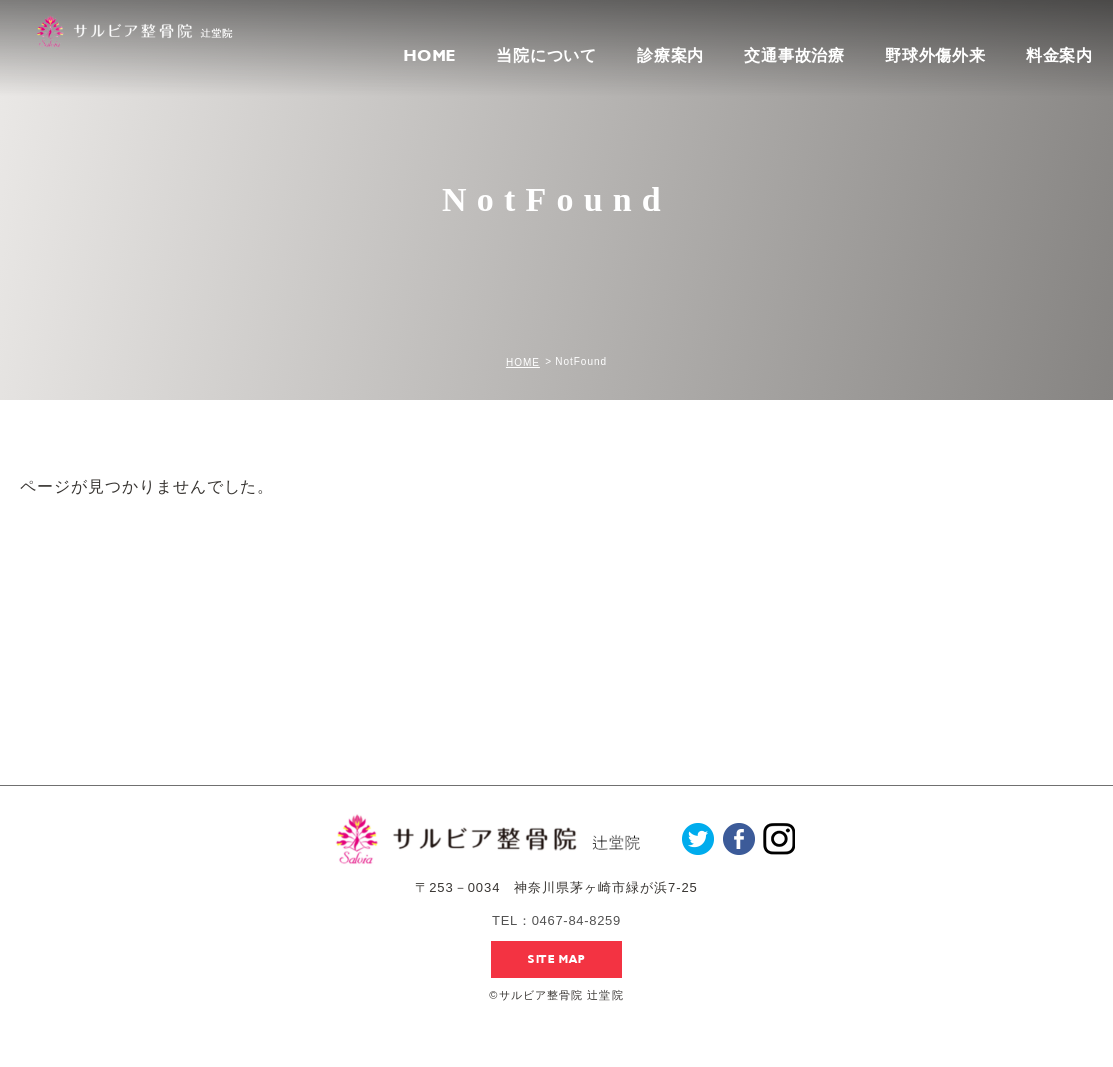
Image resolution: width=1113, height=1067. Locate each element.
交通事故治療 (794, 55)
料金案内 (1059, 56)
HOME (430, 56)
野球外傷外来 (935, 55)
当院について (546, 55)
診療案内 (670, 55)
